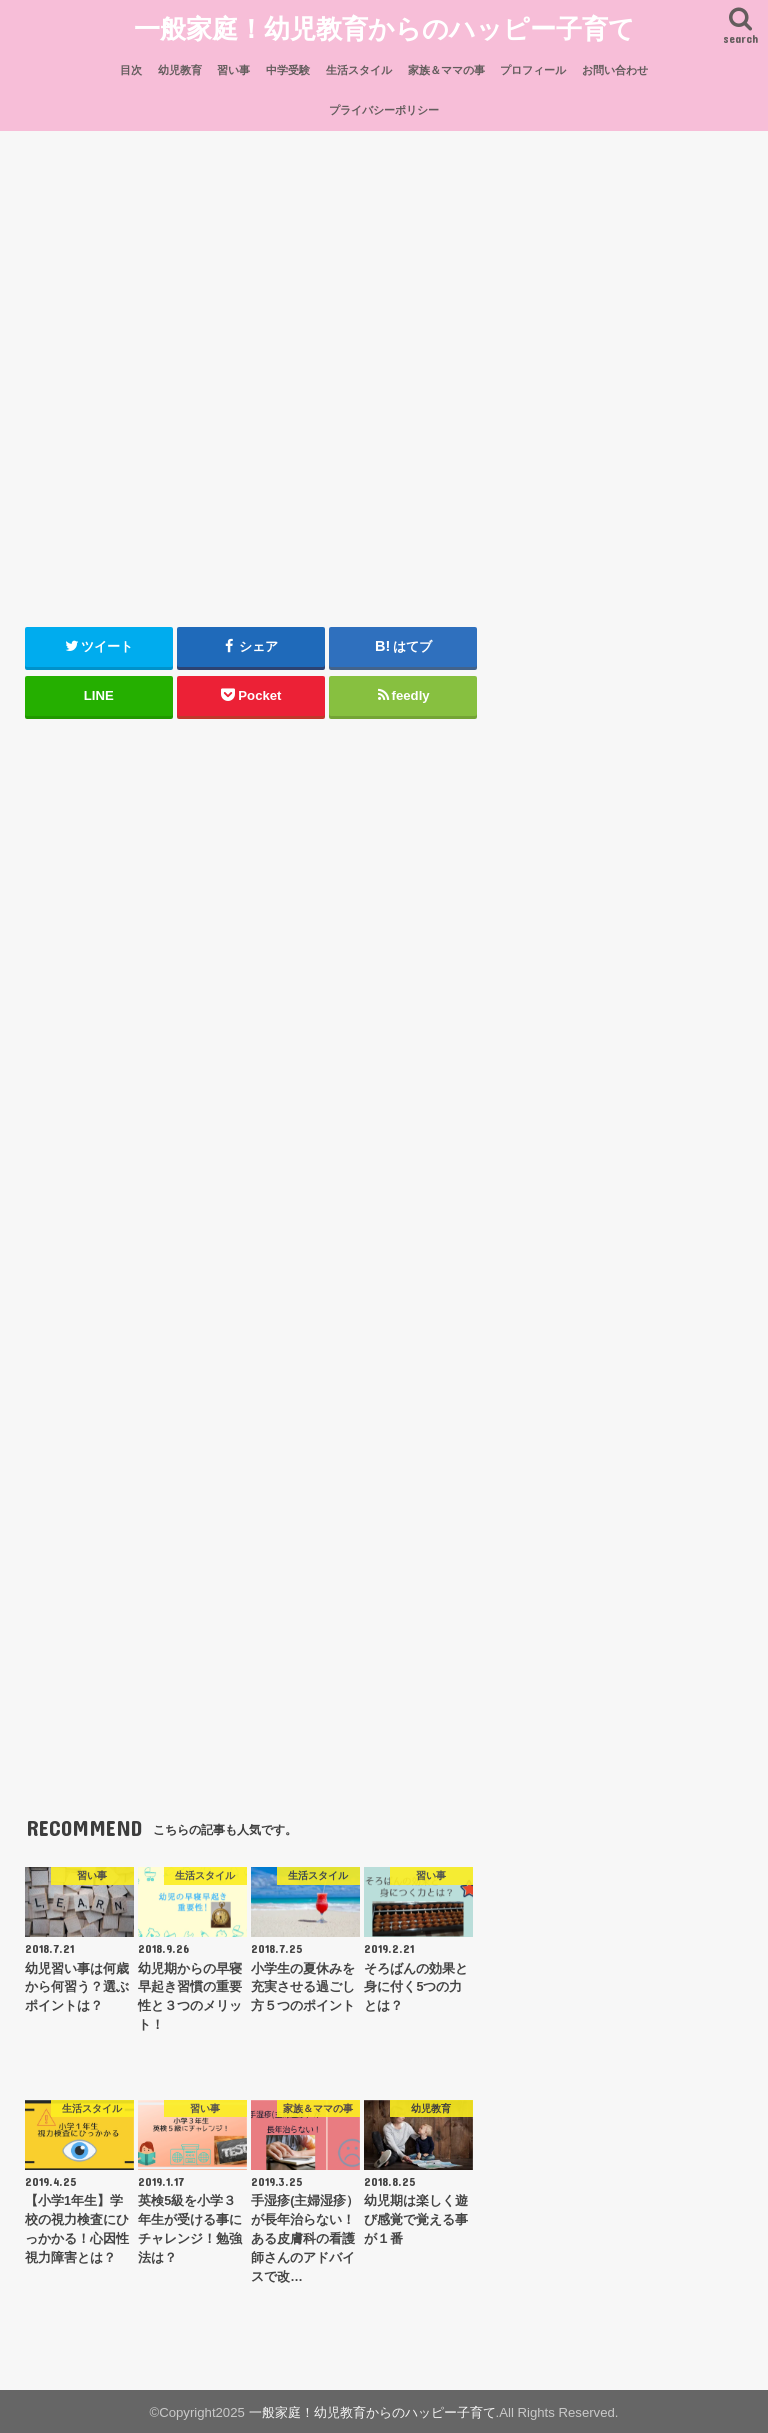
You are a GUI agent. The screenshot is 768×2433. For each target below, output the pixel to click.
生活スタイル (359, 67)
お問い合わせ (615, 67)
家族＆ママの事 (446, 67)
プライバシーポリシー (384, 108)
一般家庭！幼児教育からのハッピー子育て (384, 25)
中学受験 (288, 67)
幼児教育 (180, 67)
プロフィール (533, 67)
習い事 (233, 67)
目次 (131, 67)
